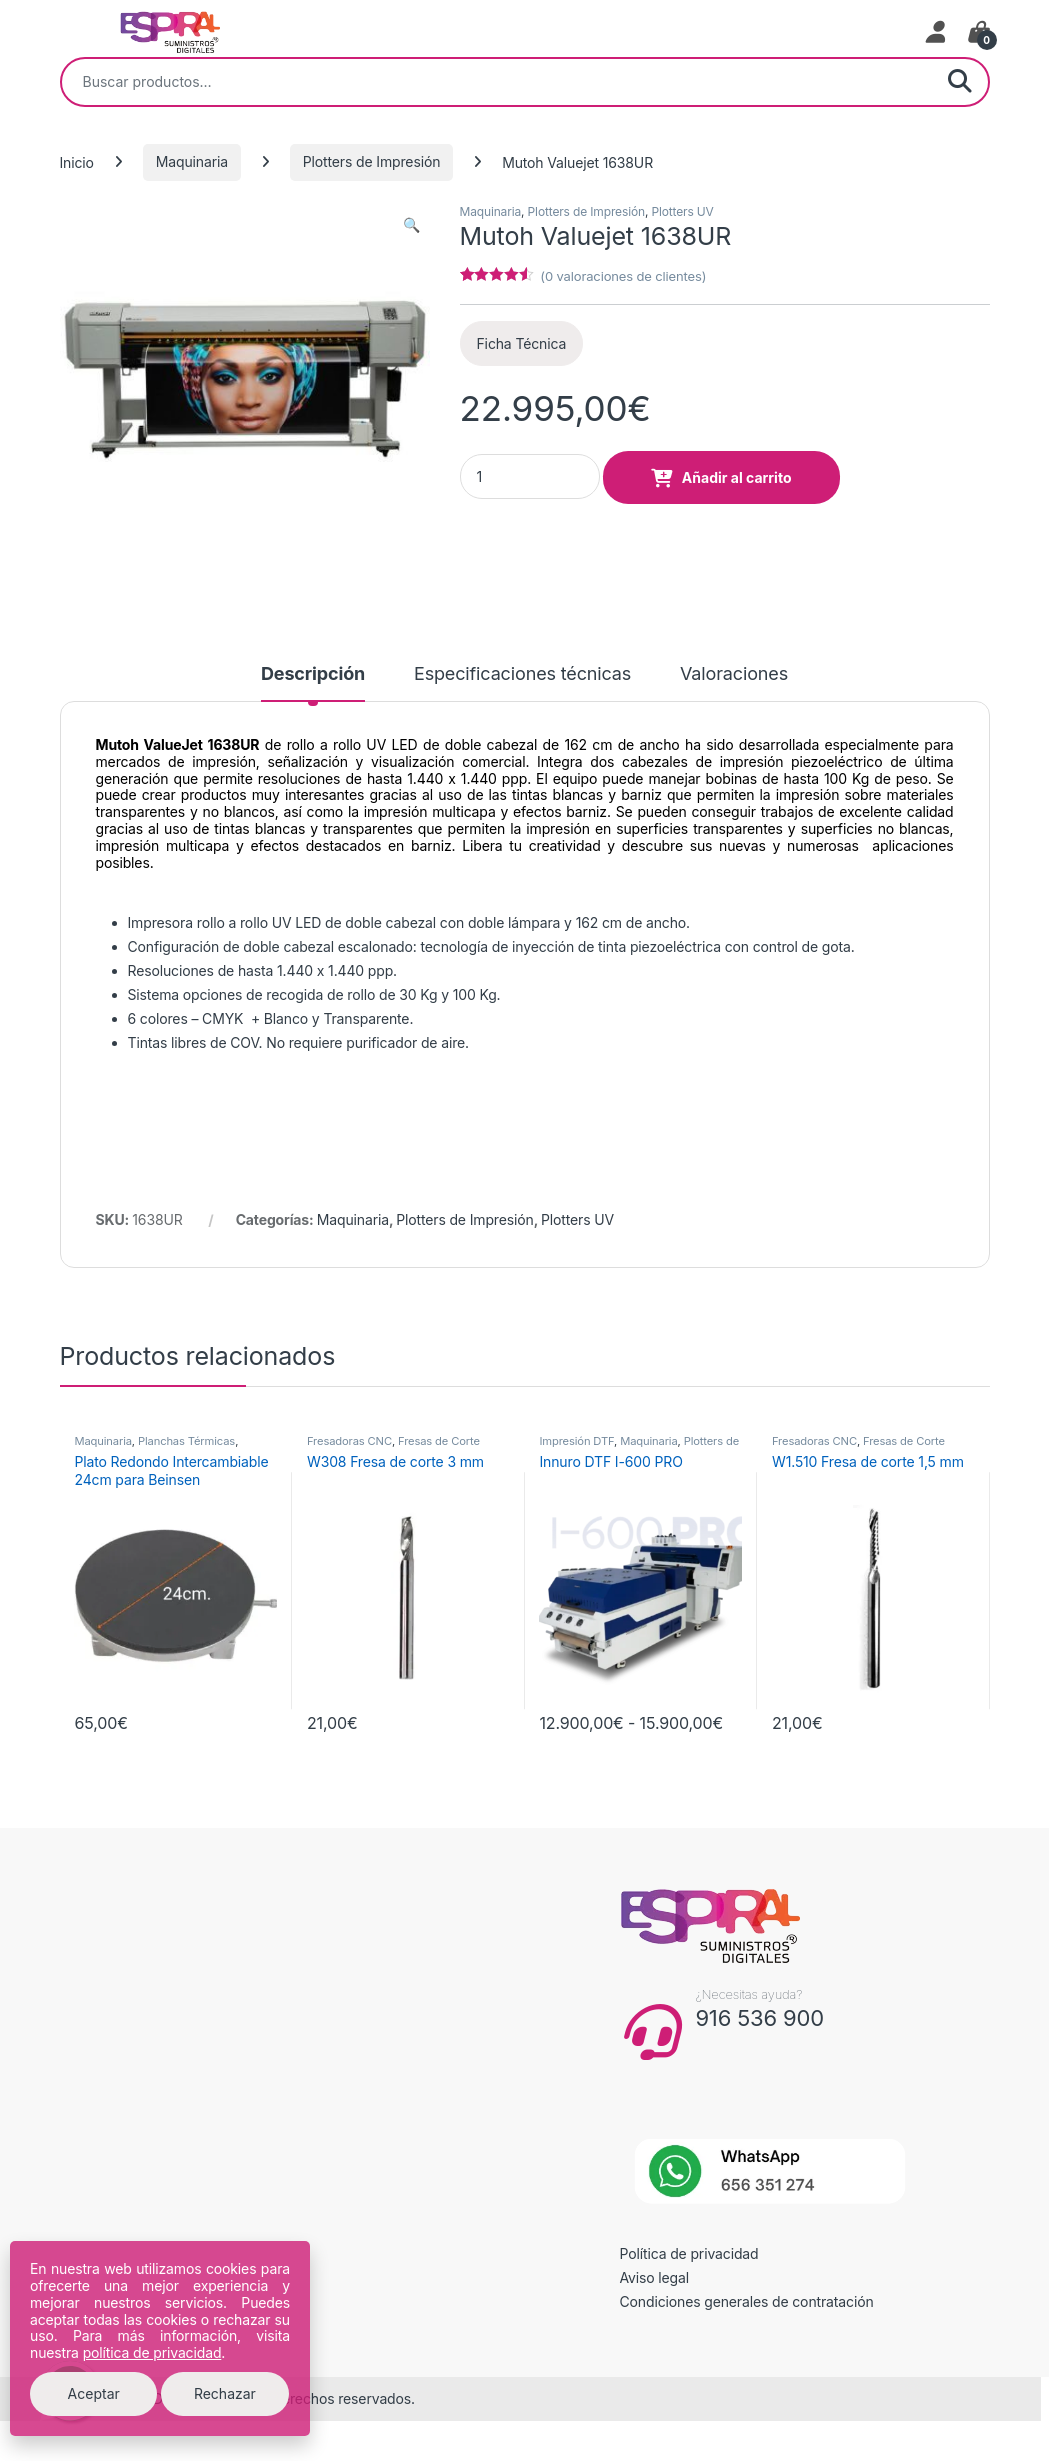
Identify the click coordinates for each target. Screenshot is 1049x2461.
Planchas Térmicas (186, 1441)
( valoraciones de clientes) (623, 276)
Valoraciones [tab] (734, 674)
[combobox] (497, 82)
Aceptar (94, 2393)
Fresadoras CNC (349, 1441)
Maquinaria (192, 161)
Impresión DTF (576, 1441)
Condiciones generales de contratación (747, 2301)
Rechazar (225, 2393)
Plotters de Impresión (371, 161)
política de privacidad (152, 2352)
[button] (411, 225)
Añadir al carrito (737, 477)
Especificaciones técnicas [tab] (522, 674)
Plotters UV (682, 211)
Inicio (77, 161)
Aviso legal (655, 2277)
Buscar (960, 82)
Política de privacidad (689, 2253)
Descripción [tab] (313, 674)
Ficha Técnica (522, 343)
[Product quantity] (530, 476)
